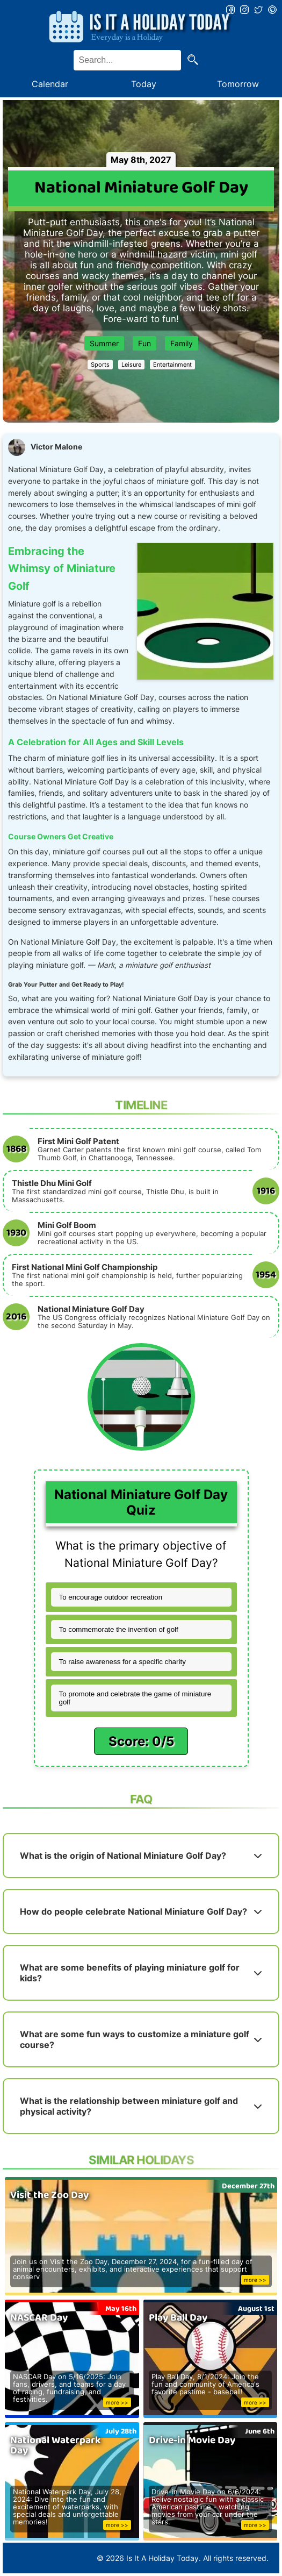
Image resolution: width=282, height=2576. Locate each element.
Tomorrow (238, 84)
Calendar (50, 84)
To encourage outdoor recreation (111, 1597)
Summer (104, 343)
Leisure (131, 364)
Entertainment (172, 364)
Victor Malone (56, 447)
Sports (100, 364)
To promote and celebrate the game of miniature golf (135, 1698)
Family (181, 343)
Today (143, 84)
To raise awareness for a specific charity (122, 1662)
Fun (144, 343)
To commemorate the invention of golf (118, 1629)
